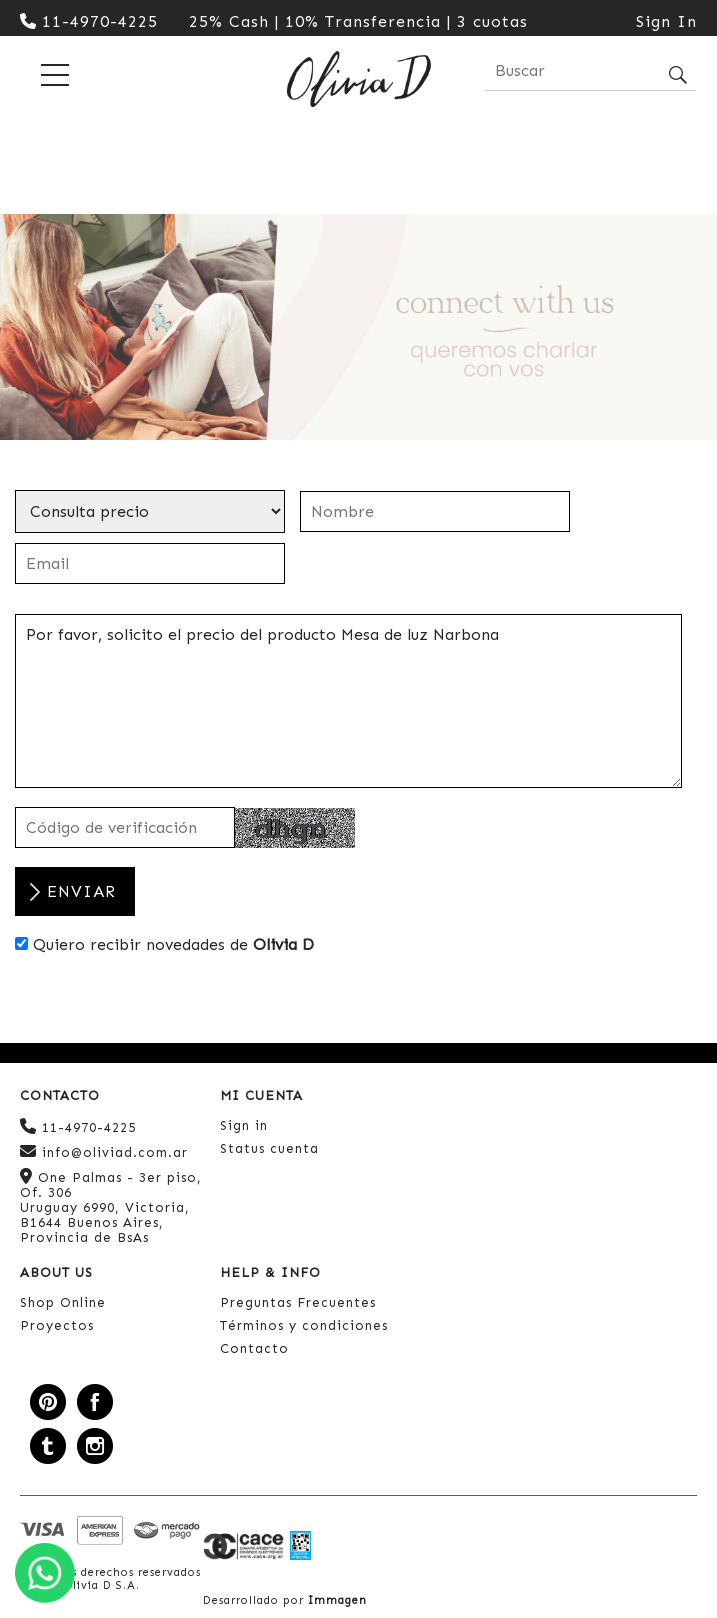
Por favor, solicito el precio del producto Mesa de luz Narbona (348, 701)
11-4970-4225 (89, 21)
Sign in (244, 1125)
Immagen (337, 1600)
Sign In (666, 21)
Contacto (254, 1348)
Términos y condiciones (304, 1325)
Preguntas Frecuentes (298, 1302)
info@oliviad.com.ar (104, 1151)
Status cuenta (269, 1148)
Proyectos (57, 1325)
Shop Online (63, 1302)
